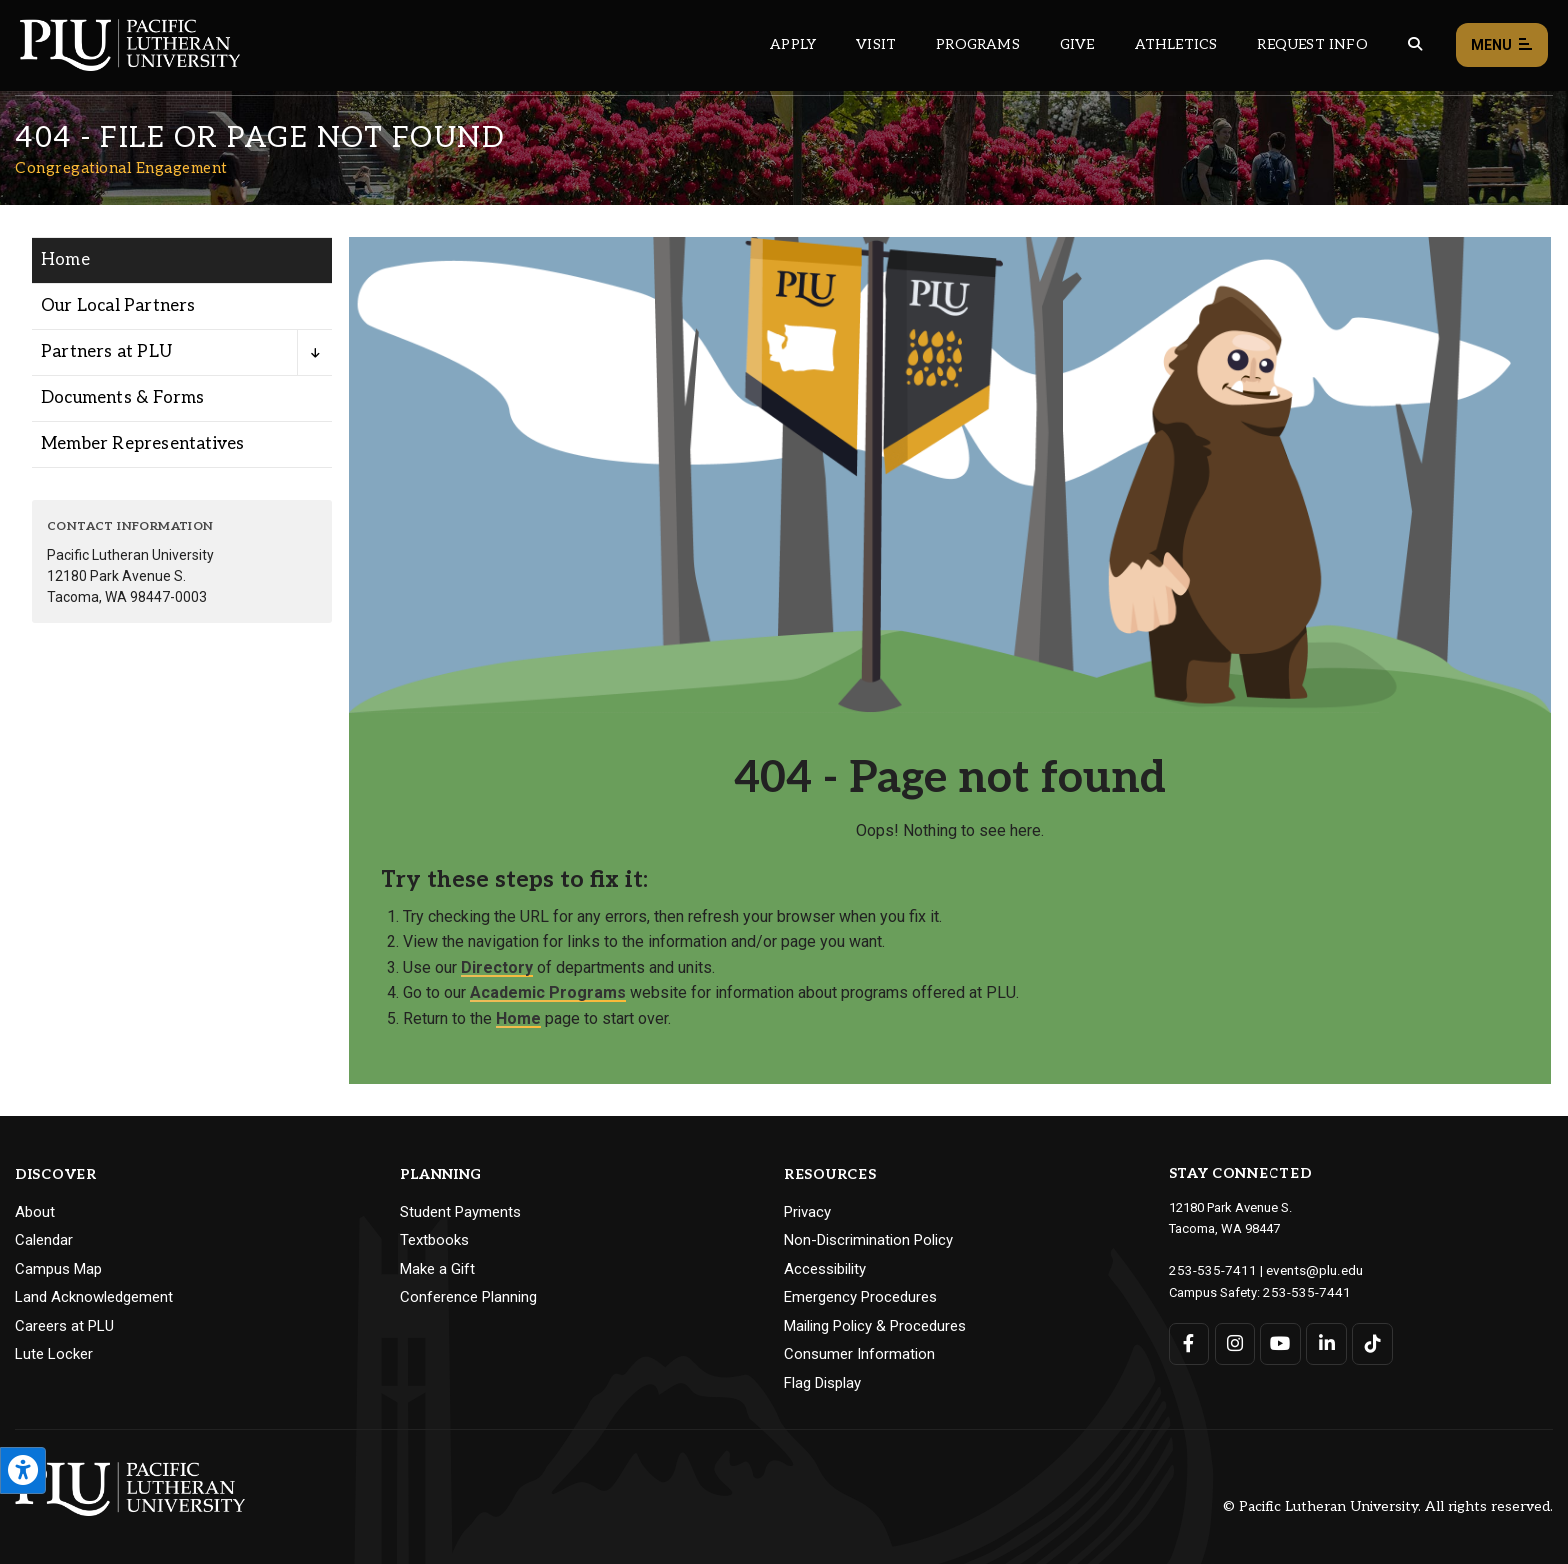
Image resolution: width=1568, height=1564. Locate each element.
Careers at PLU (64, 1326)
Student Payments (460, 1212)
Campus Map (58, 1269)
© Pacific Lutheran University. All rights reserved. (1388, 1506)
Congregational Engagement (121, 168)
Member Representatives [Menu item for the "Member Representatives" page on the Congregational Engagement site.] (142, 444)
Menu (1502, 45)
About (35, 1212)
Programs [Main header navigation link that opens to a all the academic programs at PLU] (978, 44)
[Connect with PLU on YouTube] (1280, 1341)
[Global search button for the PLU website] (1415, 44)
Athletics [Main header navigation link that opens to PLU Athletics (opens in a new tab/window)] (1176, 44)
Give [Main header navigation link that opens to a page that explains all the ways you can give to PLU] (1077, 44)
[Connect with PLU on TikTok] (1371, 1341)
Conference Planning (468, 1297)
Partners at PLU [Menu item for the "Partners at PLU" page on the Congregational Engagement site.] (106, 352)
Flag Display (822, 1383)
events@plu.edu (1302, 1269)
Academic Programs (548, 992)
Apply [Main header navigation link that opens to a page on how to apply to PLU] (793, 44)
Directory (497, 967)
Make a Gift (437, 1269)
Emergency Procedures (860, 1297)
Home (518, 1018)
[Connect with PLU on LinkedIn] (1325, 1341)
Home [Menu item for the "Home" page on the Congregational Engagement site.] (65, 260)
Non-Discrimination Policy (868, 1240)
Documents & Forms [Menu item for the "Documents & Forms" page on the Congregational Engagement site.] (122, 398)
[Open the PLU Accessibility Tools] (23, 1470)
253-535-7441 (1302, 1290)
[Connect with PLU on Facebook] (1189, 1341)
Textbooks (434, 1240)
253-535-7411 (1208, 1269)
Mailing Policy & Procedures (875, 1326)
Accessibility (825, 1269)
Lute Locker (54, 1354)
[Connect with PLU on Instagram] (1234, 1341)
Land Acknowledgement (94, 1297)
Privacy (807, 1212)
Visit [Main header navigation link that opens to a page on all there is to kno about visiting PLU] (876, 44)
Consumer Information (859, 1354)
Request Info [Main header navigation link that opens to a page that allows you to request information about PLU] (1312, 44)
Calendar (44, 1240)
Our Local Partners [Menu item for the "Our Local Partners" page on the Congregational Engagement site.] (118, 306)
